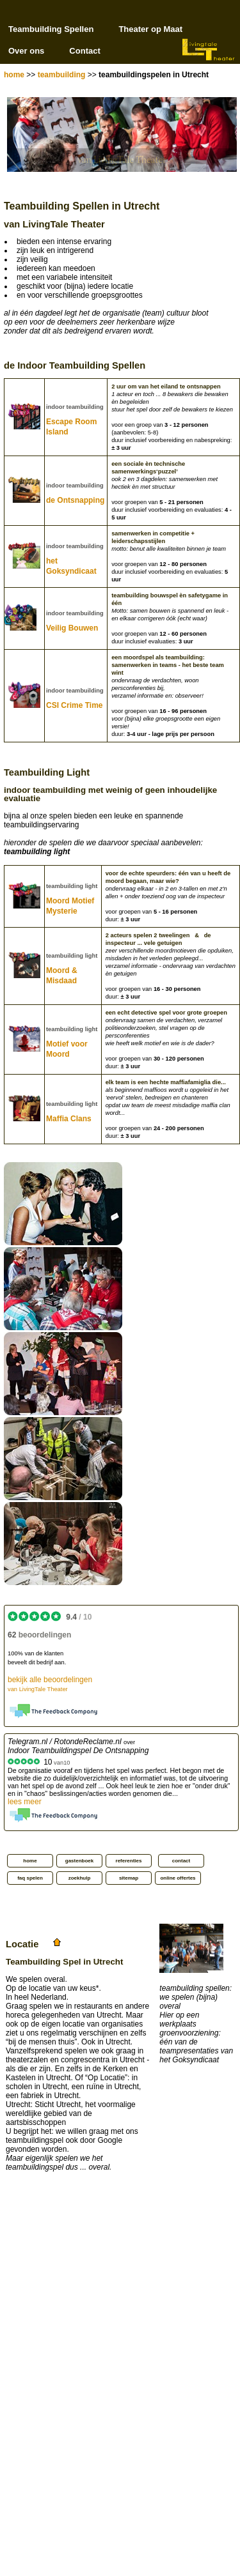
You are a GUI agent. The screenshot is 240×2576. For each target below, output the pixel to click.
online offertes (177, 1878)
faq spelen (30, 1878)
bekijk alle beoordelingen (50, 1683)
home (14, 74)
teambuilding (62, 74)
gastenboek (79, 1861)
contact (181, 1861)
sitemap (128, 1878)
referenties (129, 1861)
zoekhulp (79, 1878)
